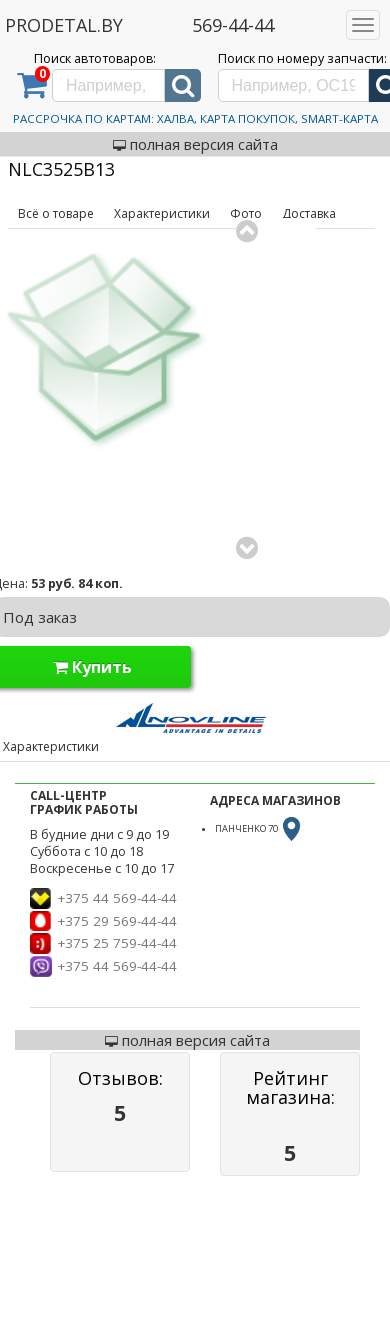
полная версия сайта (195, 144)
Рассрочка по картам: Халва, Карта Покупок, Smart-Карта (195, 118)
